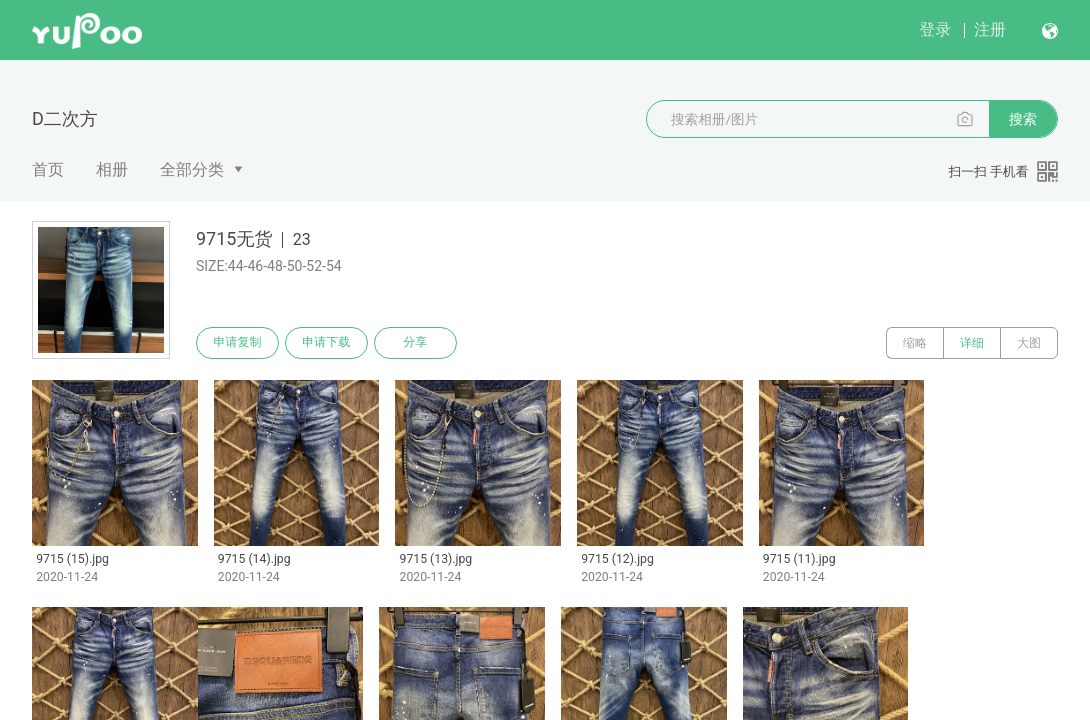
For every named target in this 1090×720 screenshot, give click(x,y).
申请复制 (238, 343)
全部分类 (192, 169)
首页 (48, 169)
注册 (990, 29)
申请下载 (328, 343)
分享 (418, 343)
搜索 (1023, 119)
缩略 (915, 343)
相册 (112, 169)
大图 (1029, 343)
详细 (972, 343)
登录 (935, 29)
